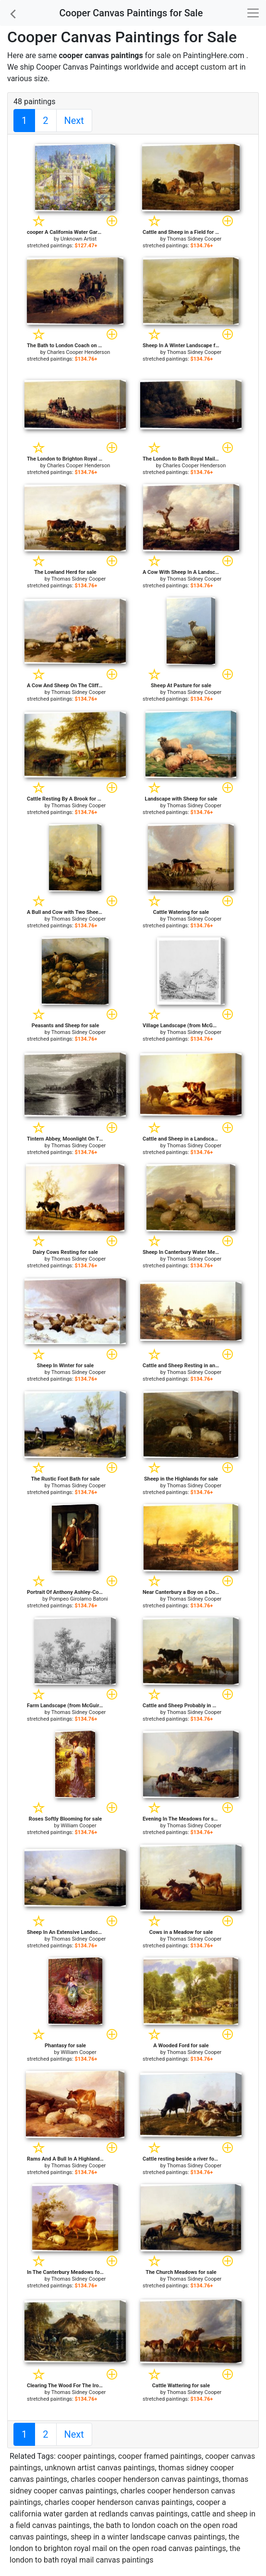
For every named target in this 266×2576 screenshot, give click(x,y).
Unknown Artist (78, 239)
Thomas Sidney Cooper (194, 239)
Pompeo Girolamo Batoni (78, 1599)
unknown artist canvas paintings (100, 2467)
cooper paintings (86, 2456)
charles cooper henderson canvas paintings (145, 2479)
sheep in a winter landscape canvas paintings (148, 2536)
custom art (219, 67)
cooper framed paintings (160, 2456)
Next (74, 120)
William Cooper (78, 1826)
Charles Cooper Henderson (78, 352)
